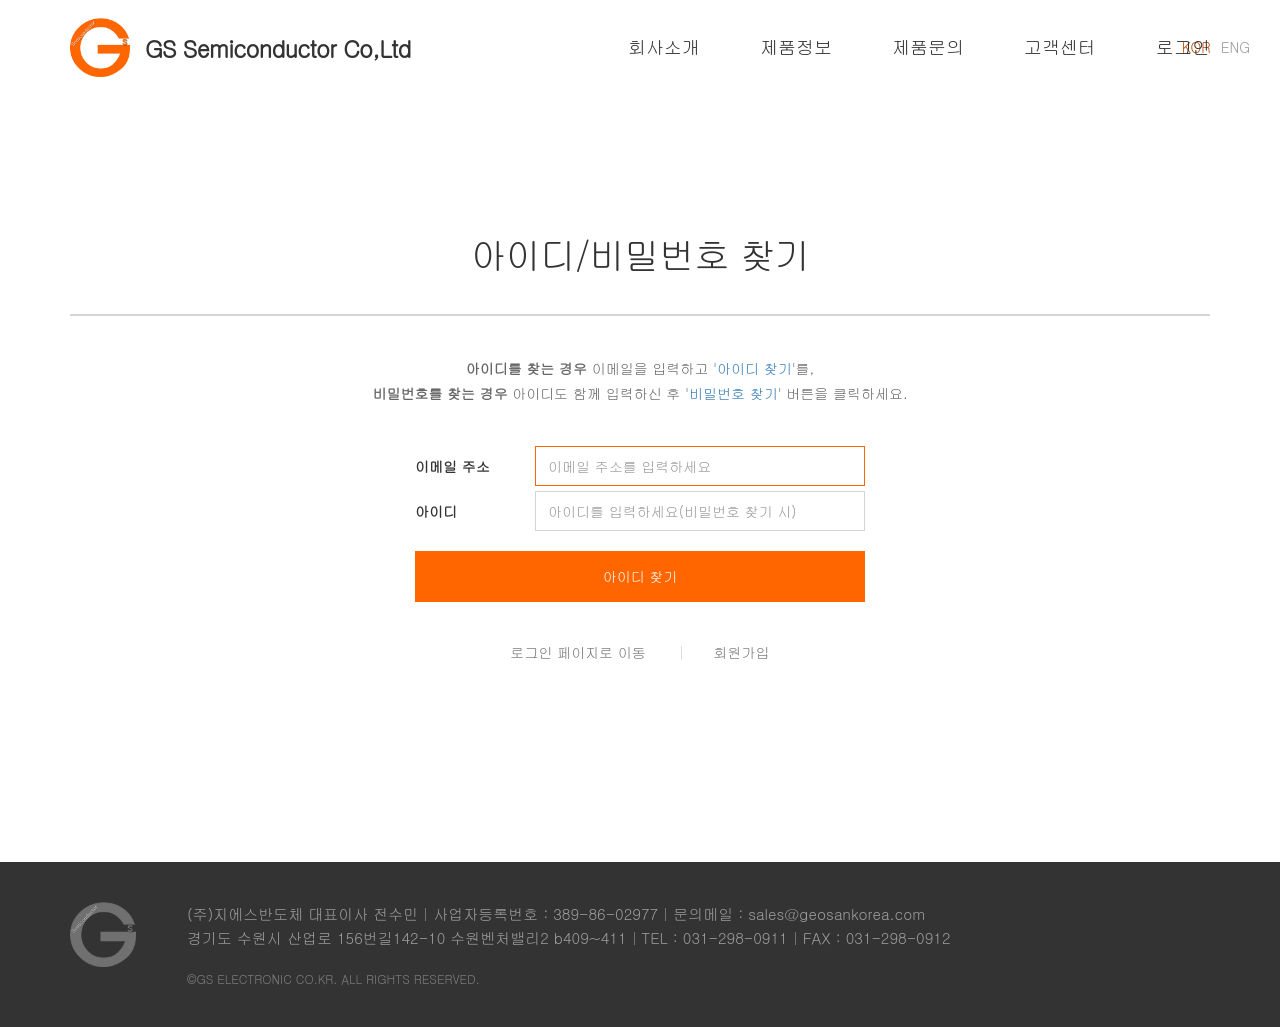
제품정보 (796, 47)
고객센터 (1060, 47)
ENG (1235, 47)
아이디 (436, 511)
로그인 (1183, 47)
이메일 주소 (452, 466)
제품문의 (928, 47)
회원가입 (742, 652)
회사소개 (664, 47)
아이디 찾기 (640, 576)
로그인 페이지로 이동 (578, 652)
